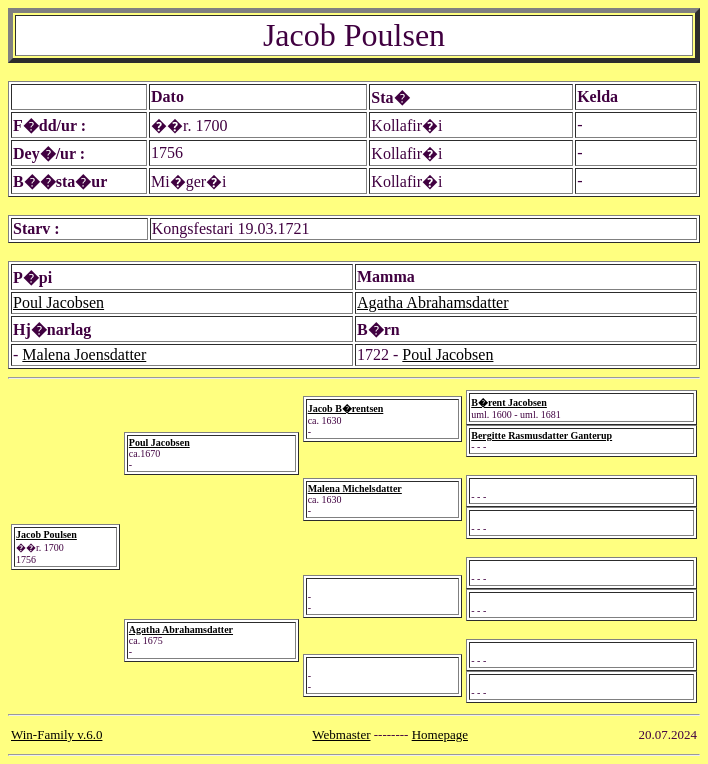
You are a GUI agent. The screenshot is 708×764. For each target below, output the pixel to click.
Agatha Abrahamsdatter (433, 302)
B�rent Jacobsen (509, 402)
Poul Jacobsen (58, 302)
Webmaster (341, 734)
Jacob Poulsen (46, 534)
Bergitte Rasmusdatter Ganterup (541, 435)
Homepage (440, 734)
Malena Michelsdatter (355, 488)
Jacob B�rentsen (346, 408)
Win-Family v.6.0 (56, 734)
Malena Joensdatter (84, 354)
